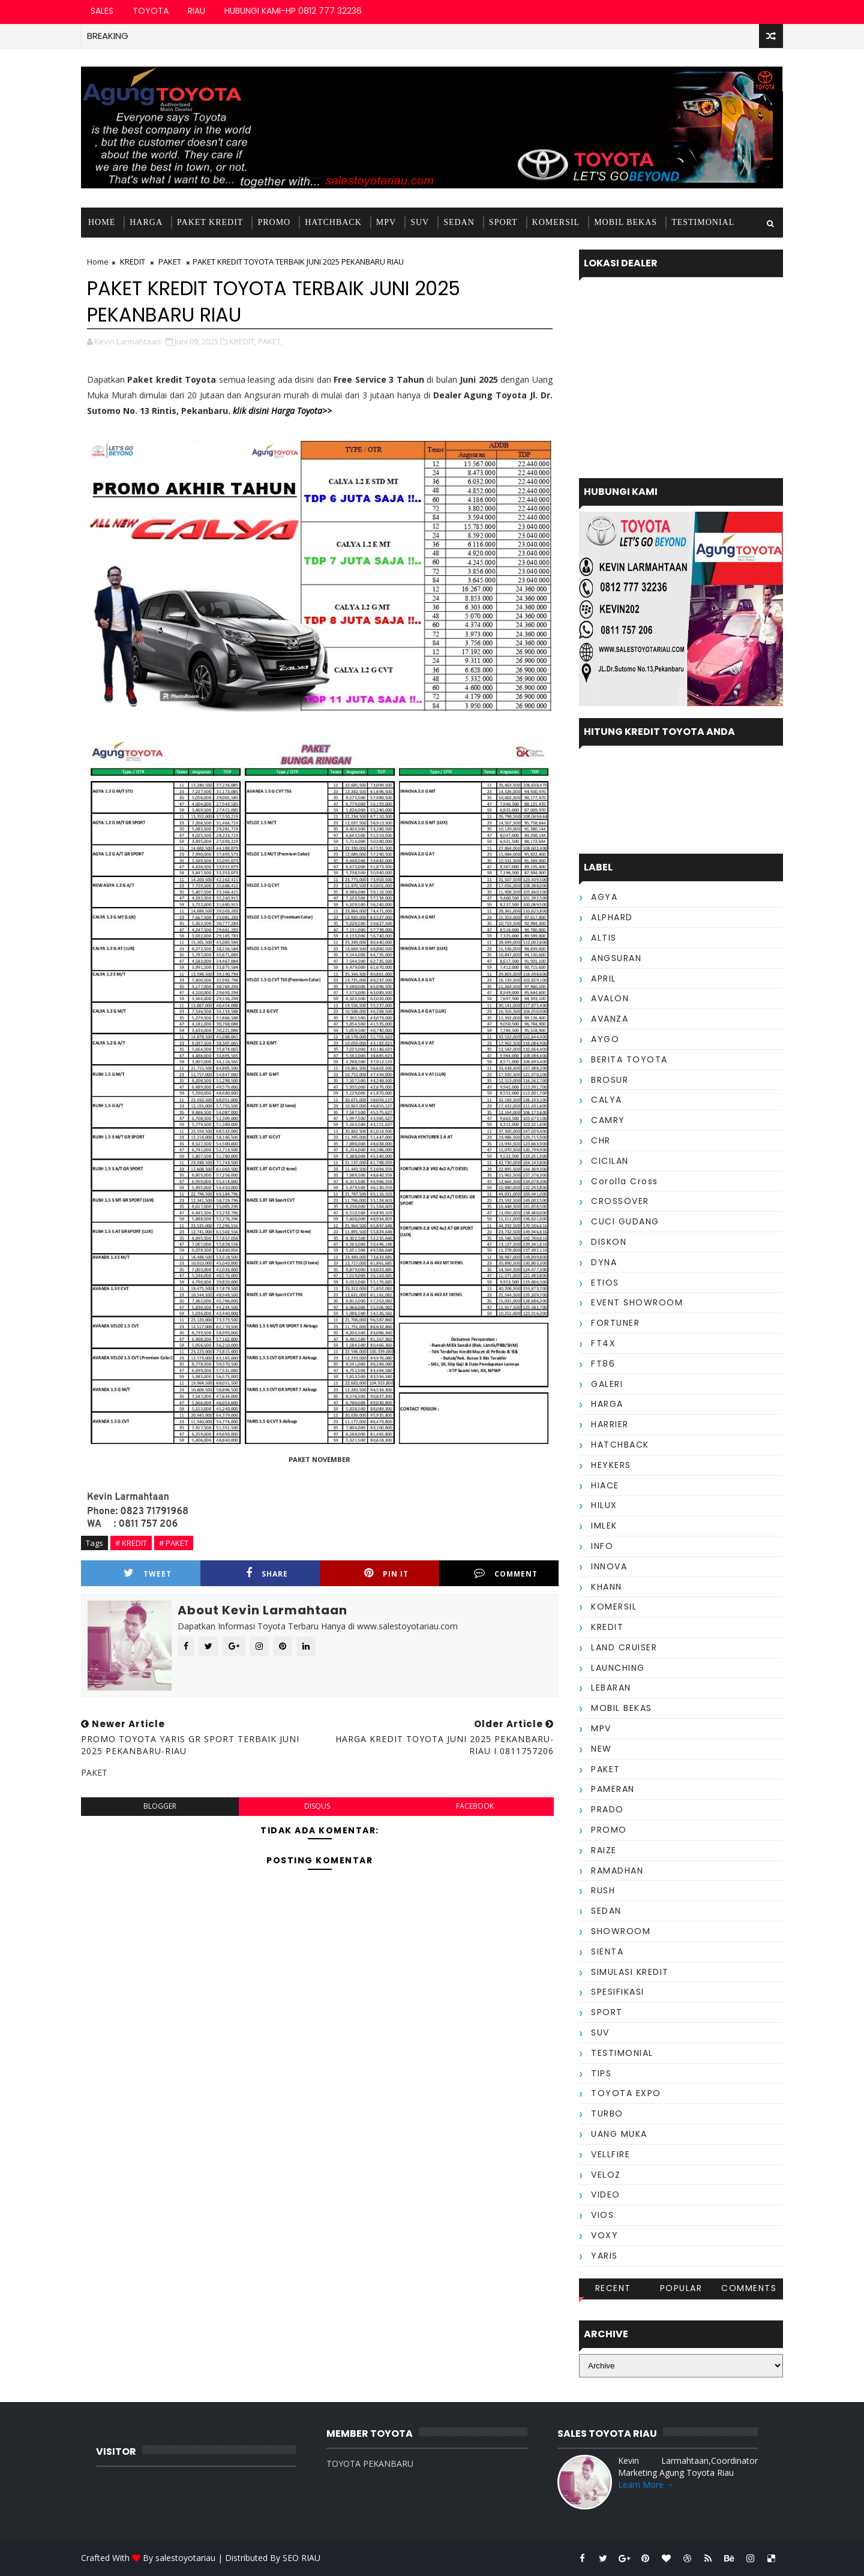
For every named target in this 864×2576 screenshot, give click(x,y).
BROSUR (609, 1080)
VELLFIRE (610, 2154)
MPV (386, 222)
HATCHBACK (333, 222)
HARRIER (610, 1424)
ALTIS (604, 938)
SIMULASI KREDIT (630, 1972)
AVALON (610, 998)
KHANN (606, 1587)
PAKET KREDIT (210, 222)
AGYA (604, 897)
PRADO (607, 1809)
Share (267, 1573)
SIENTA (607, 1951)
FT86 (603, 1364)
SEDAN (459, 222)
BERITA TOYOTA (629, 1059)
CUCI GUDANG (625, 1221)
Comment (506, 1573)
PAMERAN (613, 1789)
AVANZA (609, 1019)
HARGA (146, 222)
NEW (601, 1749)
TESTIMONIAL (702, 222)
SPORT (503, 222)
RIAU (196, 11)
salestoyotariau (185, 2557)
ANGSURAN (616, 958)
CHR (601, 1140)
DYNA (604, 1262)
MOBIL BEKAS (625, 222)
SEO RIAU (301, 2557)
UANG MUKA (619, 2134)
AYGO (605, 1039)
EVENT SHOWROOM (637, 1302)
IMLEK (604, 1526)
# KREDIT (131, 1543)
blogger (159, 1806)
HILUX (604, 1505)
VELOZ (606, 2175)
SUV (419, 222)
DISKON (608, 1242)
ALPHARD (612, 917)
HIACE (605, 1485)
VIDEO (605, 2194)
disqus (317, 1806)
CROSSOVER (620, 1201)
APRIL (603, 978)
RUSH (603, 1890)
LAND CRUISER (624, 1647)
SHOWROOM (620, 1931)
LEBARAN (611, 1688)
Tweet (148, 1573)
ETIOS (605, 1283)
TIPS (601, 2073)
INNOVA (609, 1566)
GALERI (607, 1384)
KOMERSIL (556, 222)
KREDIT (132, 261)
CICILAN (610, 1161)
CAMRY (608, 1120)
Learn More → (646, 2484)
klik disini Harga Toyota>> (282, 410)
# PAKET (173, 1543)
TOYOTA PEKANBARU (369, 2463)
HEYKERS (611, 1465)
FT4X (603, 1343)
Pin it (386, 1573)
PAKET (169, 261)
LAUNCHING (618, 1668)
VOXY (604, 2235)
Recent (613, 2288)
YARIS (604, 2256)
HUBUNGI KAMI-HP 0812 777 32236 (293, 11)
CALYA (606, 1100)
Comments (748, 2288)
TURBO (607, 2113)
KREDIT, (242, 341)
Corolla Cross (624, 1181)
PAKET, (270, 341)
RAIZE (604, 1850)
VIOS (602, 2215)
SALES (102, 11)
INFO (602, 1546)
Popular (681, 2288)
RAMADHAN (617, 1871)
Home (101, 222)
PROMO (273, 222)
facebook (475, 1806)
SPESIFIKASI (617, 1992)
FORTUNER (615, 1323)
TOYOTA (151, 11)
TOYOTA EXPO (626, 2093)
